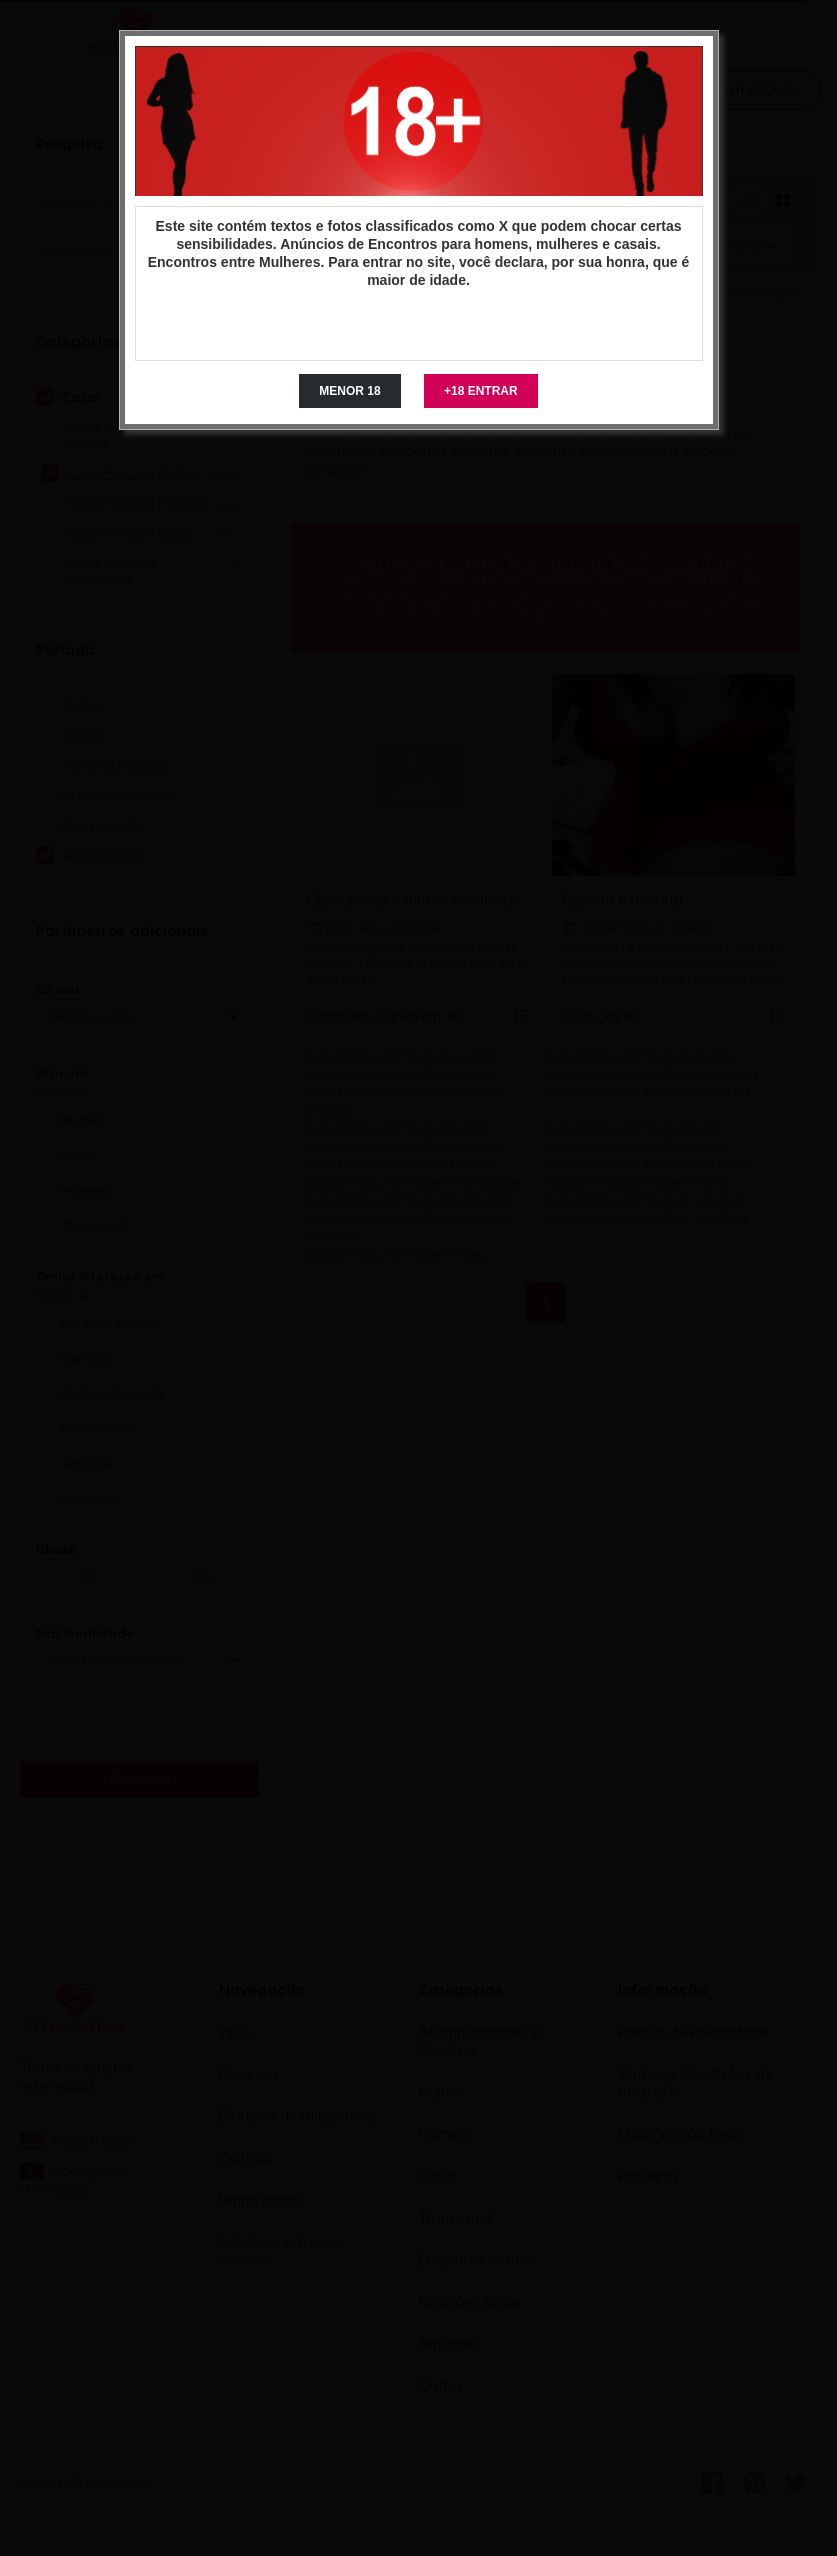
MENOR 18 (349, 391)
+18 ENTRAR (481, 391)
